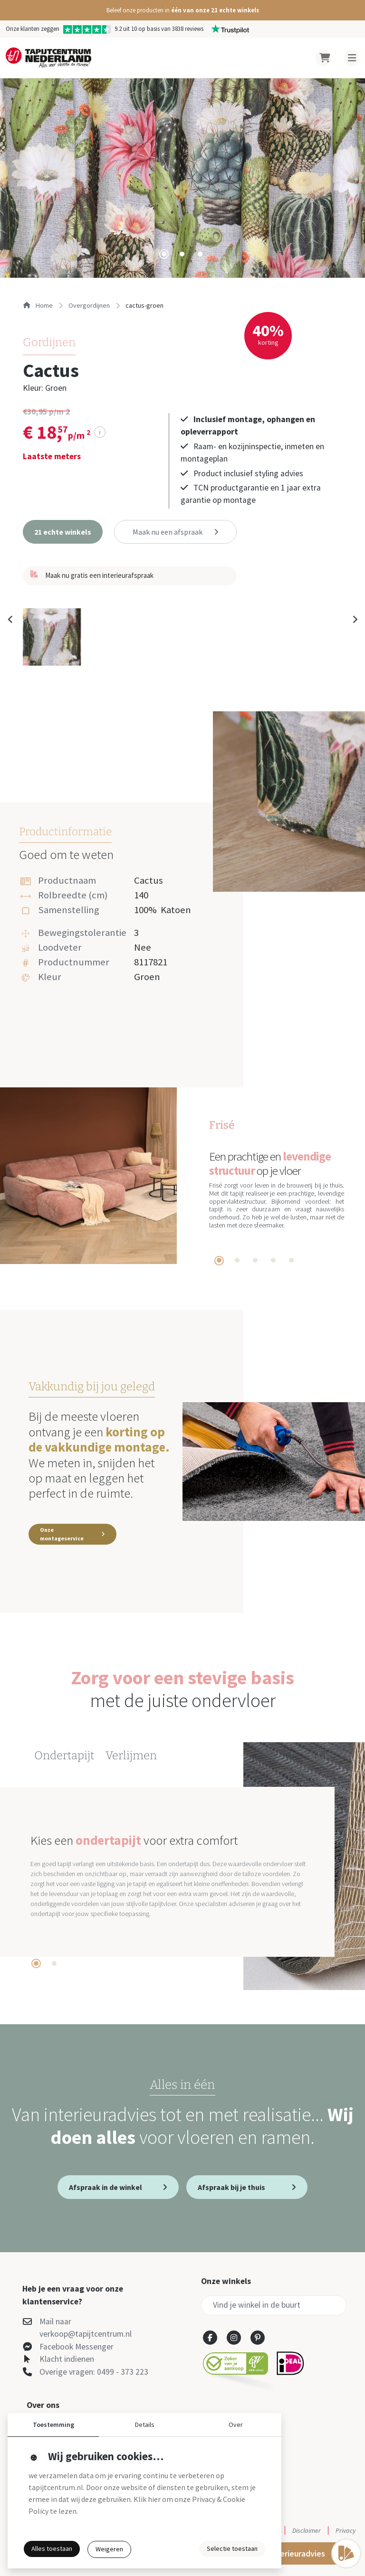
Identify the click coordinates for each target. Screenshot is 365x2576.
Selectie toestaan (232, 2548)
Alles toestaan (51, 2548)
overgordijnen (89, 305)
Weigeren (109, 2549)
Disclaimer (306, 2530)
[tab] (164, 254)
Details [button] (144, 2424)
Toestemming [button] (53, 2424)
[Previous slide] (10, 619)
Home (38, 305)
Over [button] (236, 2424)
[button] (182, 10)
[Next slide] (354, 619)
